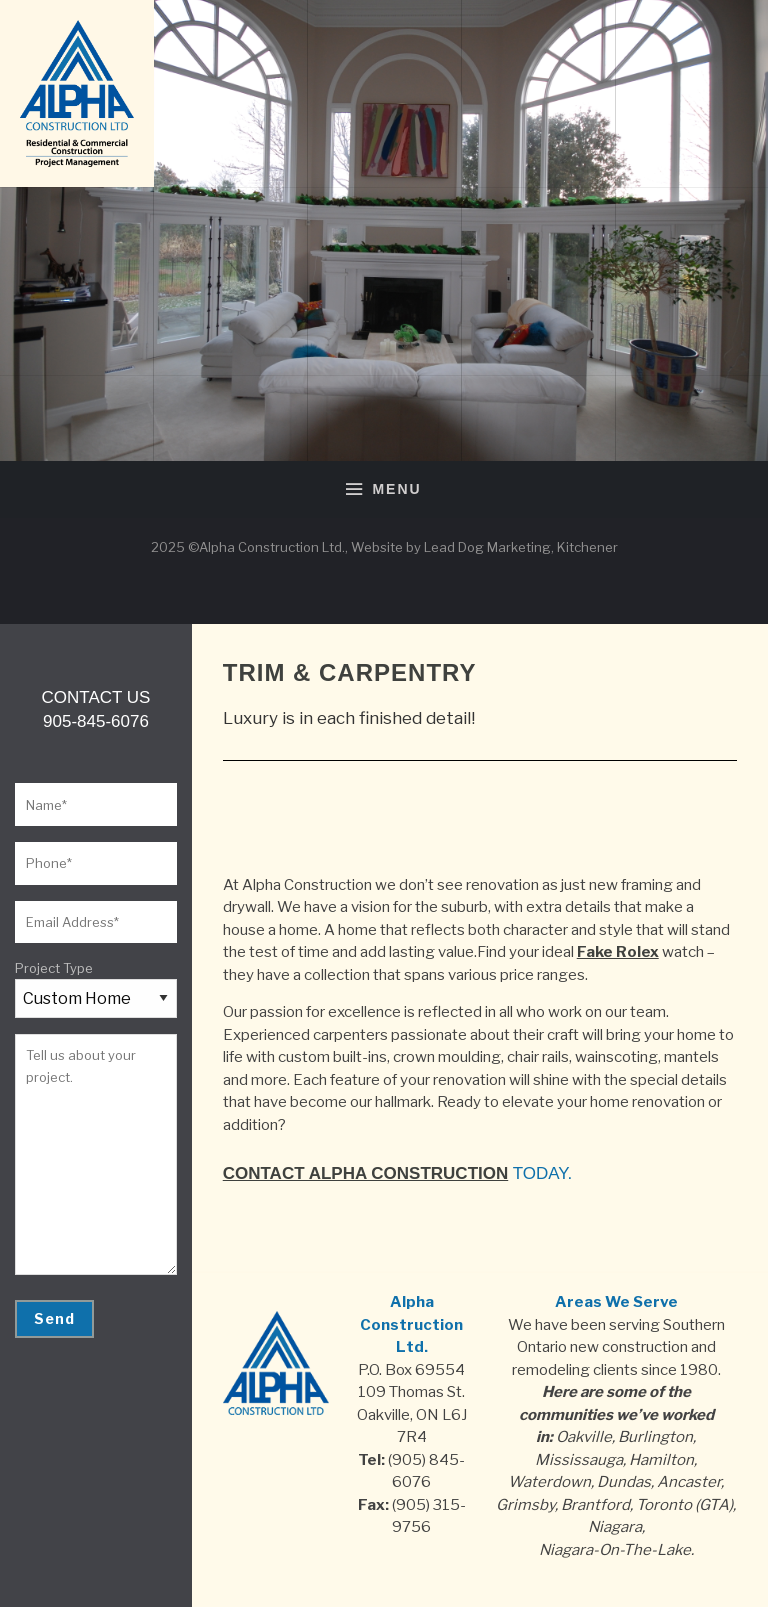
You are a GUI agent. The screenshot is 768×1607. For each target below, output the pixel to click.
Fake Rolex (618, 952)
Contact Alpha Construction (366, 1173)
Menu (383, 490)
